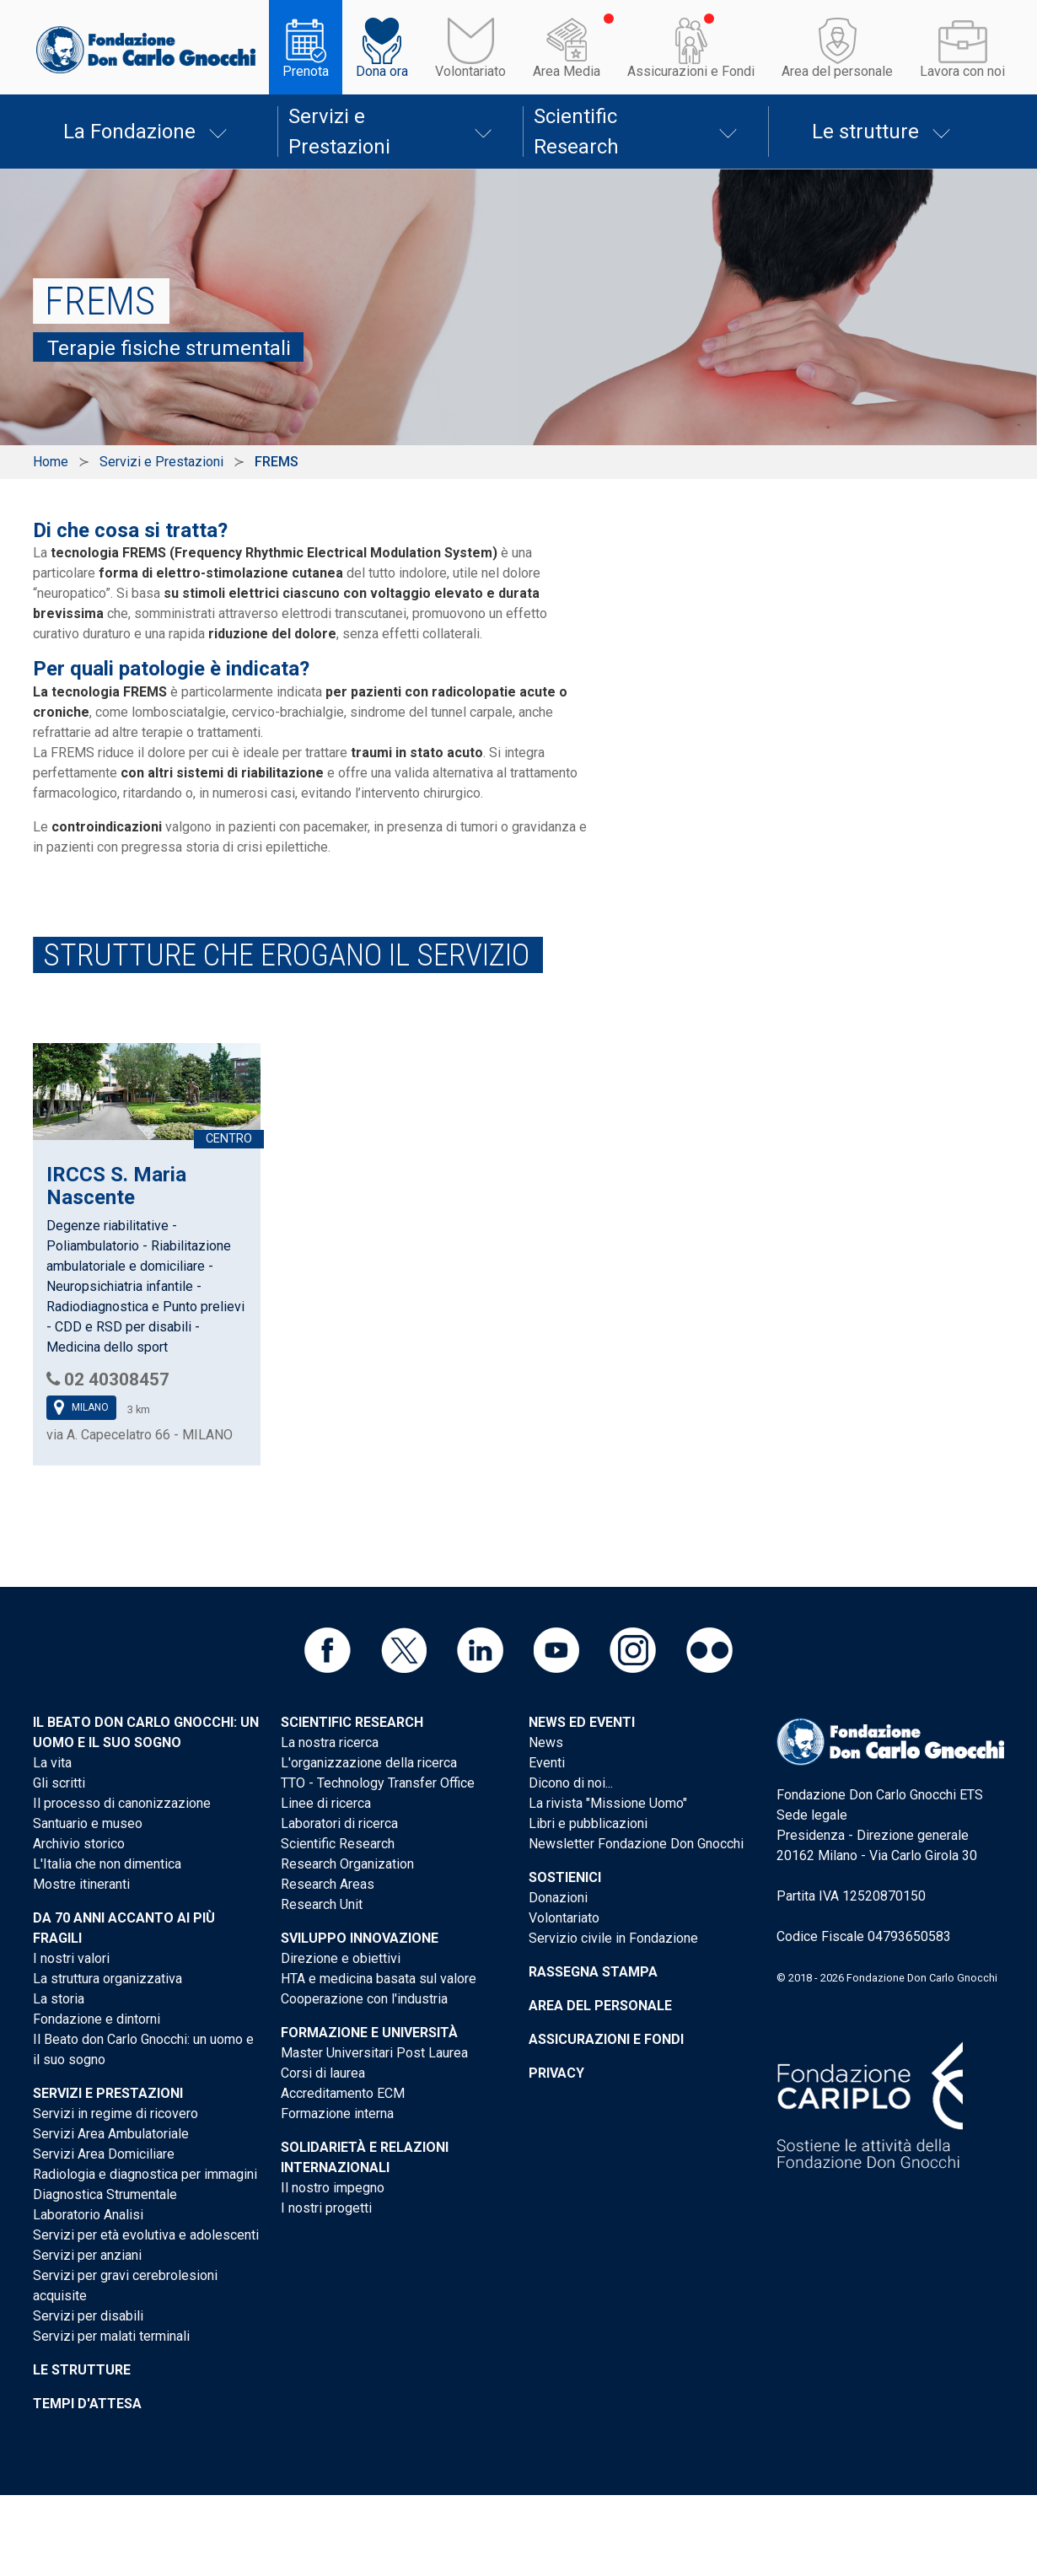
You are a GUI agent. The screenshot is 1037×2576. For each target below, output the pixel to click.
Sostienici (565, 1877)
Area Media (566, 71)
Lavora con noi (962, 71)
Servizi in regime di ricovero (115, 2113)
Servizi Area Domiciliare (104, 2154)
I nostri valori (71, 1958)
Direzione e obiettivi (340, 1958)
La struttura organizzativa (107, 1979)
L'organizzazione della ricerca (369, 1763)
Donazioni (558, 1898)
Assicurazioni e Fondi (691, 71)
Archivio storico (79, 1844)
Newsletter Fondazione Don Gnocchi (636, 1844)
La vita (52, 1763)
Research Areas (327, 1884)
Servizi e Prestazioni (339, 132)
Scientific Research (576, 132)
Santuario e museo (87, 1823)
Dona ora (382, 71)
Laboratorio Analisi (88, 2215)
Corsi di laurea (323, 2073)
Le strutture (865, 131)
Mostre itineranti (81, 1884)
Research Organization (347, 1864)
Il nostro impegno (332, 2188)
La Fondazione (129, 131)
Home (50, 462)
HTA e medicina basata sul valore (378, 1979)
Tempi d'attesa (87, 2404)
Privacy (556, 2073)
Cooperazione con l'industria (364, 1999)
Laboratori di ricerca (339, 1823)
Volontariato (470, 71)
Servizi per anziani (87, 2255)
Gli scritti (59, 1783)
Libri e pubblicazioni (588, 1823)
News (546, 1742)
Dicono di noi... (571, 1783)
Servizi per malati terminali (111, 2336)
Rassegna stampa (593, 1972)
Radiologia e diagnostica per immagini (145, 2174)
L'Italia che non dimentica (107, 1864)
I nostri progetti (326, 2208)
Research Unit (322, 1904)
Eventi (547, 1763)
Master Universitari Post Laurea (374, 2053)
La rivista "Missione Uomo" (608, 1803)
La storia (58, 1999)
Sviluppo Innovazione (359, 1938)
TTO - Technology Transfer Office (378, 1783)
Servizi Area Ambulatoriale (111, 2134)
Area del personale (837, 71)
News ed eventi (582, 1722)
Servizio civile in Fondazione (613, 1938)
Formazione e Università (369, 2033)
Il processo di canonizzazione (122, 1803)
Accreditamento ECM (343, 2093)
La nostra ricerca (330, 1742)
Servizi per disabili (88, 2316)
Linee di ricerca (326, 1803)
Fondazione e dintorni (96, 2019)
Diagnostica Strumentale (105, 2194)
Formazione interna (337, 2113)
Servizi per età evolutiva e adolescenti (146, 2235)
